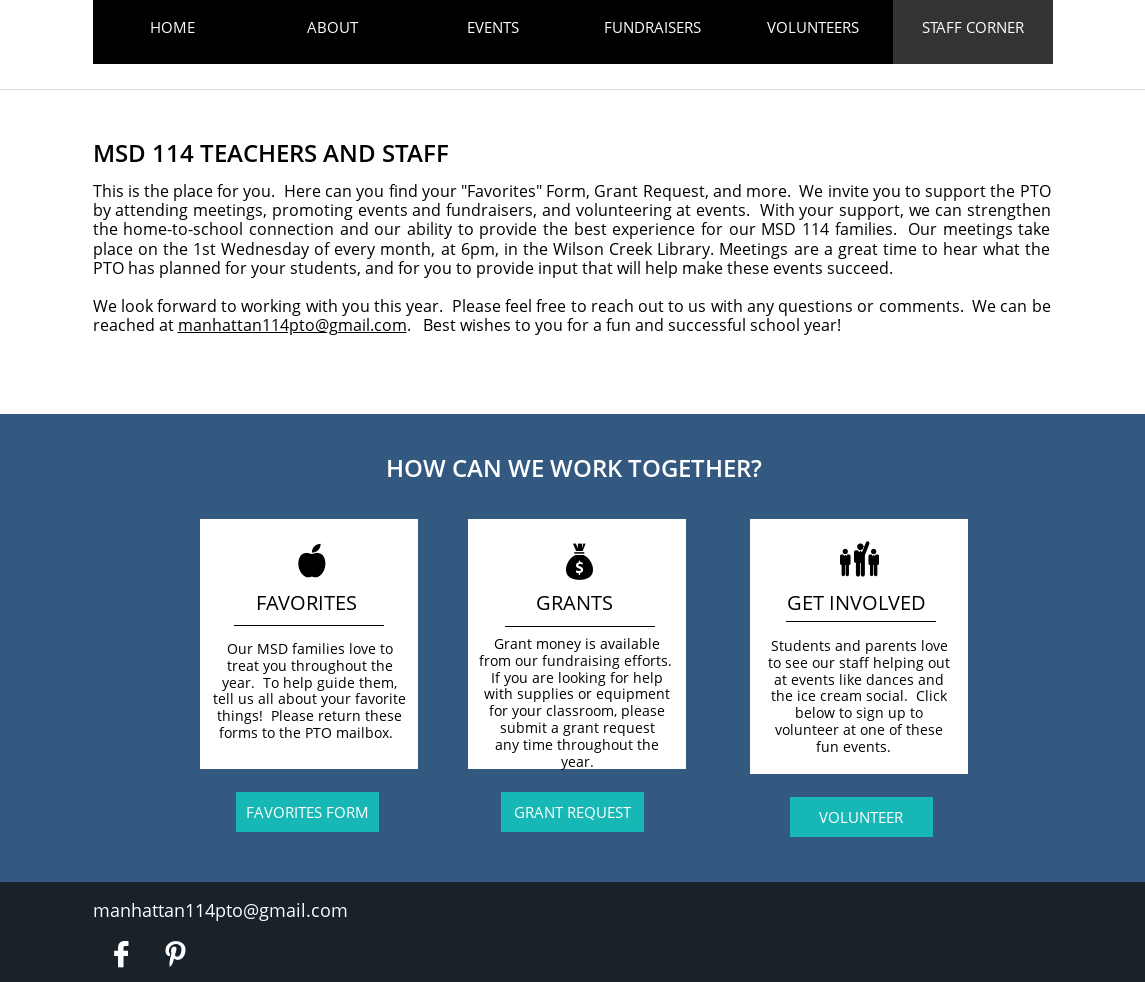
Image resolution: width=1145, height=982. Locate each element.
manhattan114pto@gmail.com (292, 325)
